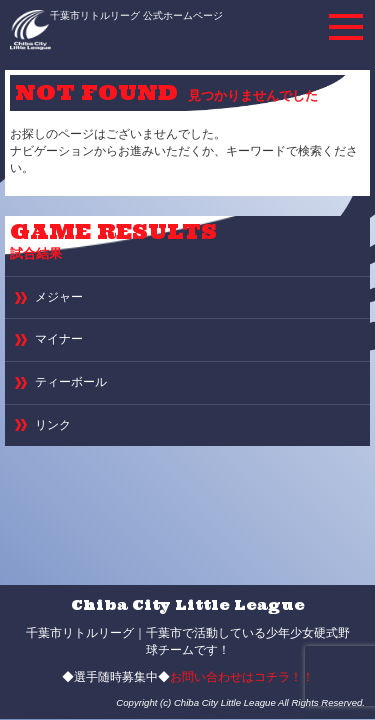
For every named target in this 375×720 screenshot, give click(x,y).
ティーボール (71, 382)
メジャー (59, 297)
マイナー (59, 339)
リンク (53, 425)
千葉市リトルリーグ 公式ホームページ (136, 15)
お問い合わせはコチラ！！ (242, 677)
